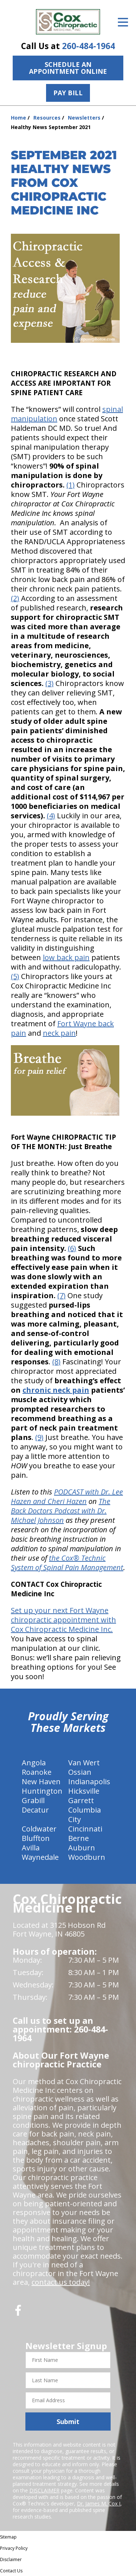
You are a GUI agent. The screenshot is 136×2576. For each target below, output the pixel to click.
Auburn (81, 1848)
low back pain (66, 957)
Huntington (42, 1791)
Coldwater (39, 1829)
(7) (61, 1295)
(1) (70, 485)
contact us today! (61, 2282)
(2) (15, 598)
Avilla (31, 1848)
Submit (68, 2421)
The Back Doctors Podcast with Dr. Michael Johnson (60, 1510)
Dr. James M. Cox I (98, 2503)
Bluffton (36, 1838)
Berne (78, 1838)
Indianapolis (89, 1781)
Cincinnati (85, 1829)
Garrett (81, 1800)
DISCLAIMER (44, 2490)
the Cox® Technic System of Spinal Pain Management (67, 1562)
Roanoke (36, 1772)
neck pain (59, 1033)
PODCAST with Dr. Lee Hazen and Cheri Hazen (67, 1496)
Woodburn (86, 1857)
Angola (34, 1763)
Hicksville (83, 1791)
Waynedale (40, 1857)
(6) (72, 1248)
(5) (15, 976)
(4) (51, 815)
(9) (39, 1437)
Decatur (35, 1810)
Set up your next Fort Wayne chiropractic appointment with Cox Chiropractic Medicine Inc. (63, 1619)
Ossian (79, 1772)
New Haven (41, 1781)
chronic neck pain (55, 1390)
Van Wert (84, 1763)
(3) (49, 683)
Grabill (33, 1800)
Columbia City (84, 1814)
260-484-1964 (88, 46)
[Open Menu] (123, 22)
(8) (56, 1362)
